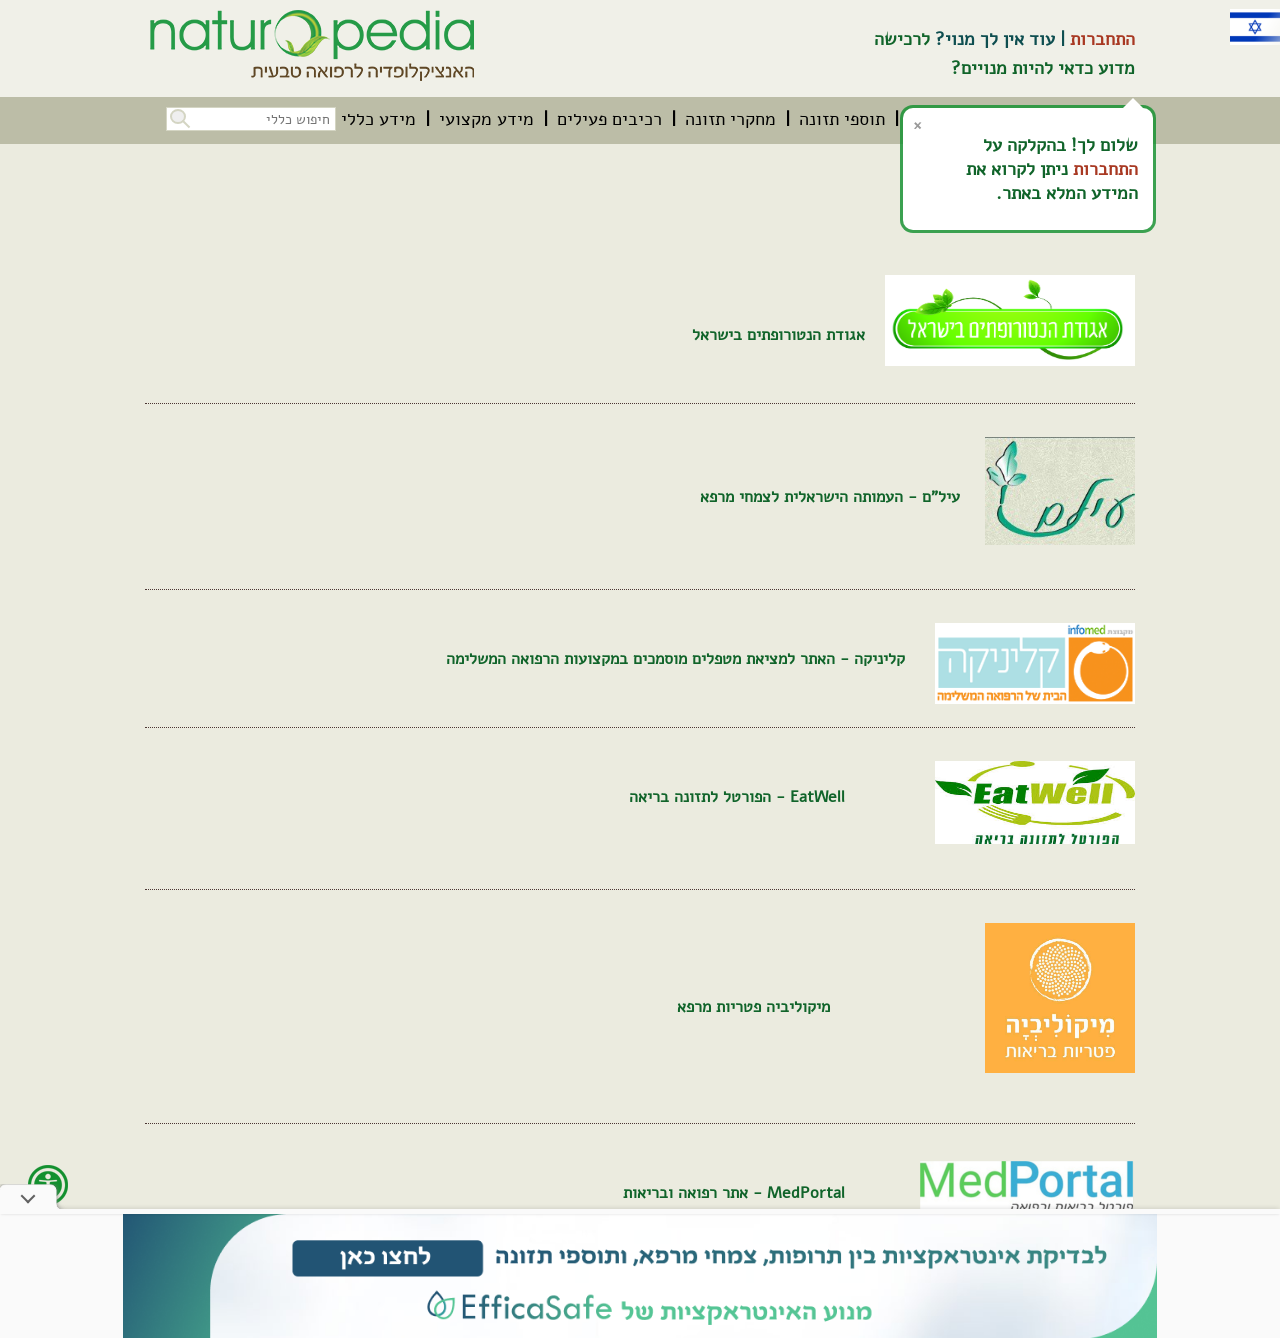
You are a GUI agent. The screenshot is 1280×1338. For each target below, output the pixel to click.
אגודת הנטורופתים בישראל (778, 335)
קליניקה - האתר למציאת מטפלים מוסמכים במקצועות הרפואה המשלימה (675, 659)
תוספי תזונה (842, 119)
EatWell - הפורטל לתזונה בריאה (737, 797)
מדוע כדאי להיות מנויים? (1043, 68)
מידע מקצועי (486, 119)
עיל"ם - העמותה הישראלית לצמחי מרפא (830, 497)
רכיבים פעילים (609, 119)
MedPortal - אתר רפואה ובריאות (734, 1193)
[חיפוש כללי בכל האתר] (251, 119)
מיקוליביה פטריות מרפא (753, 1007)
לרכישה (902, 39)
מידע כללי (378, 119)
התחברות (1102, 39)
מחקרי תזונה (730, 119)
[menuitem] (842, 119)
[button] (178, 116)
